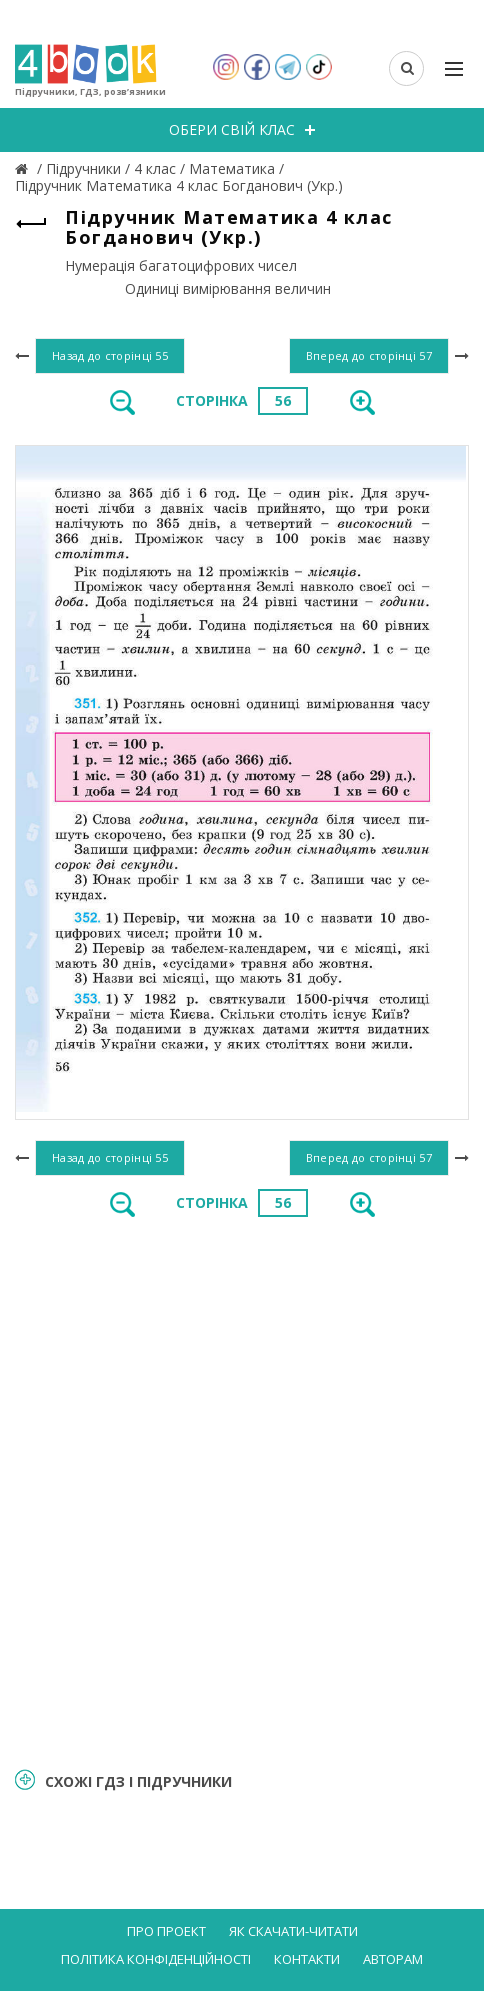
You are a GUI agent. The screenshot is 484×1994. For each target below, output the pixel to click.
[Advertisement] (242, 1490)
